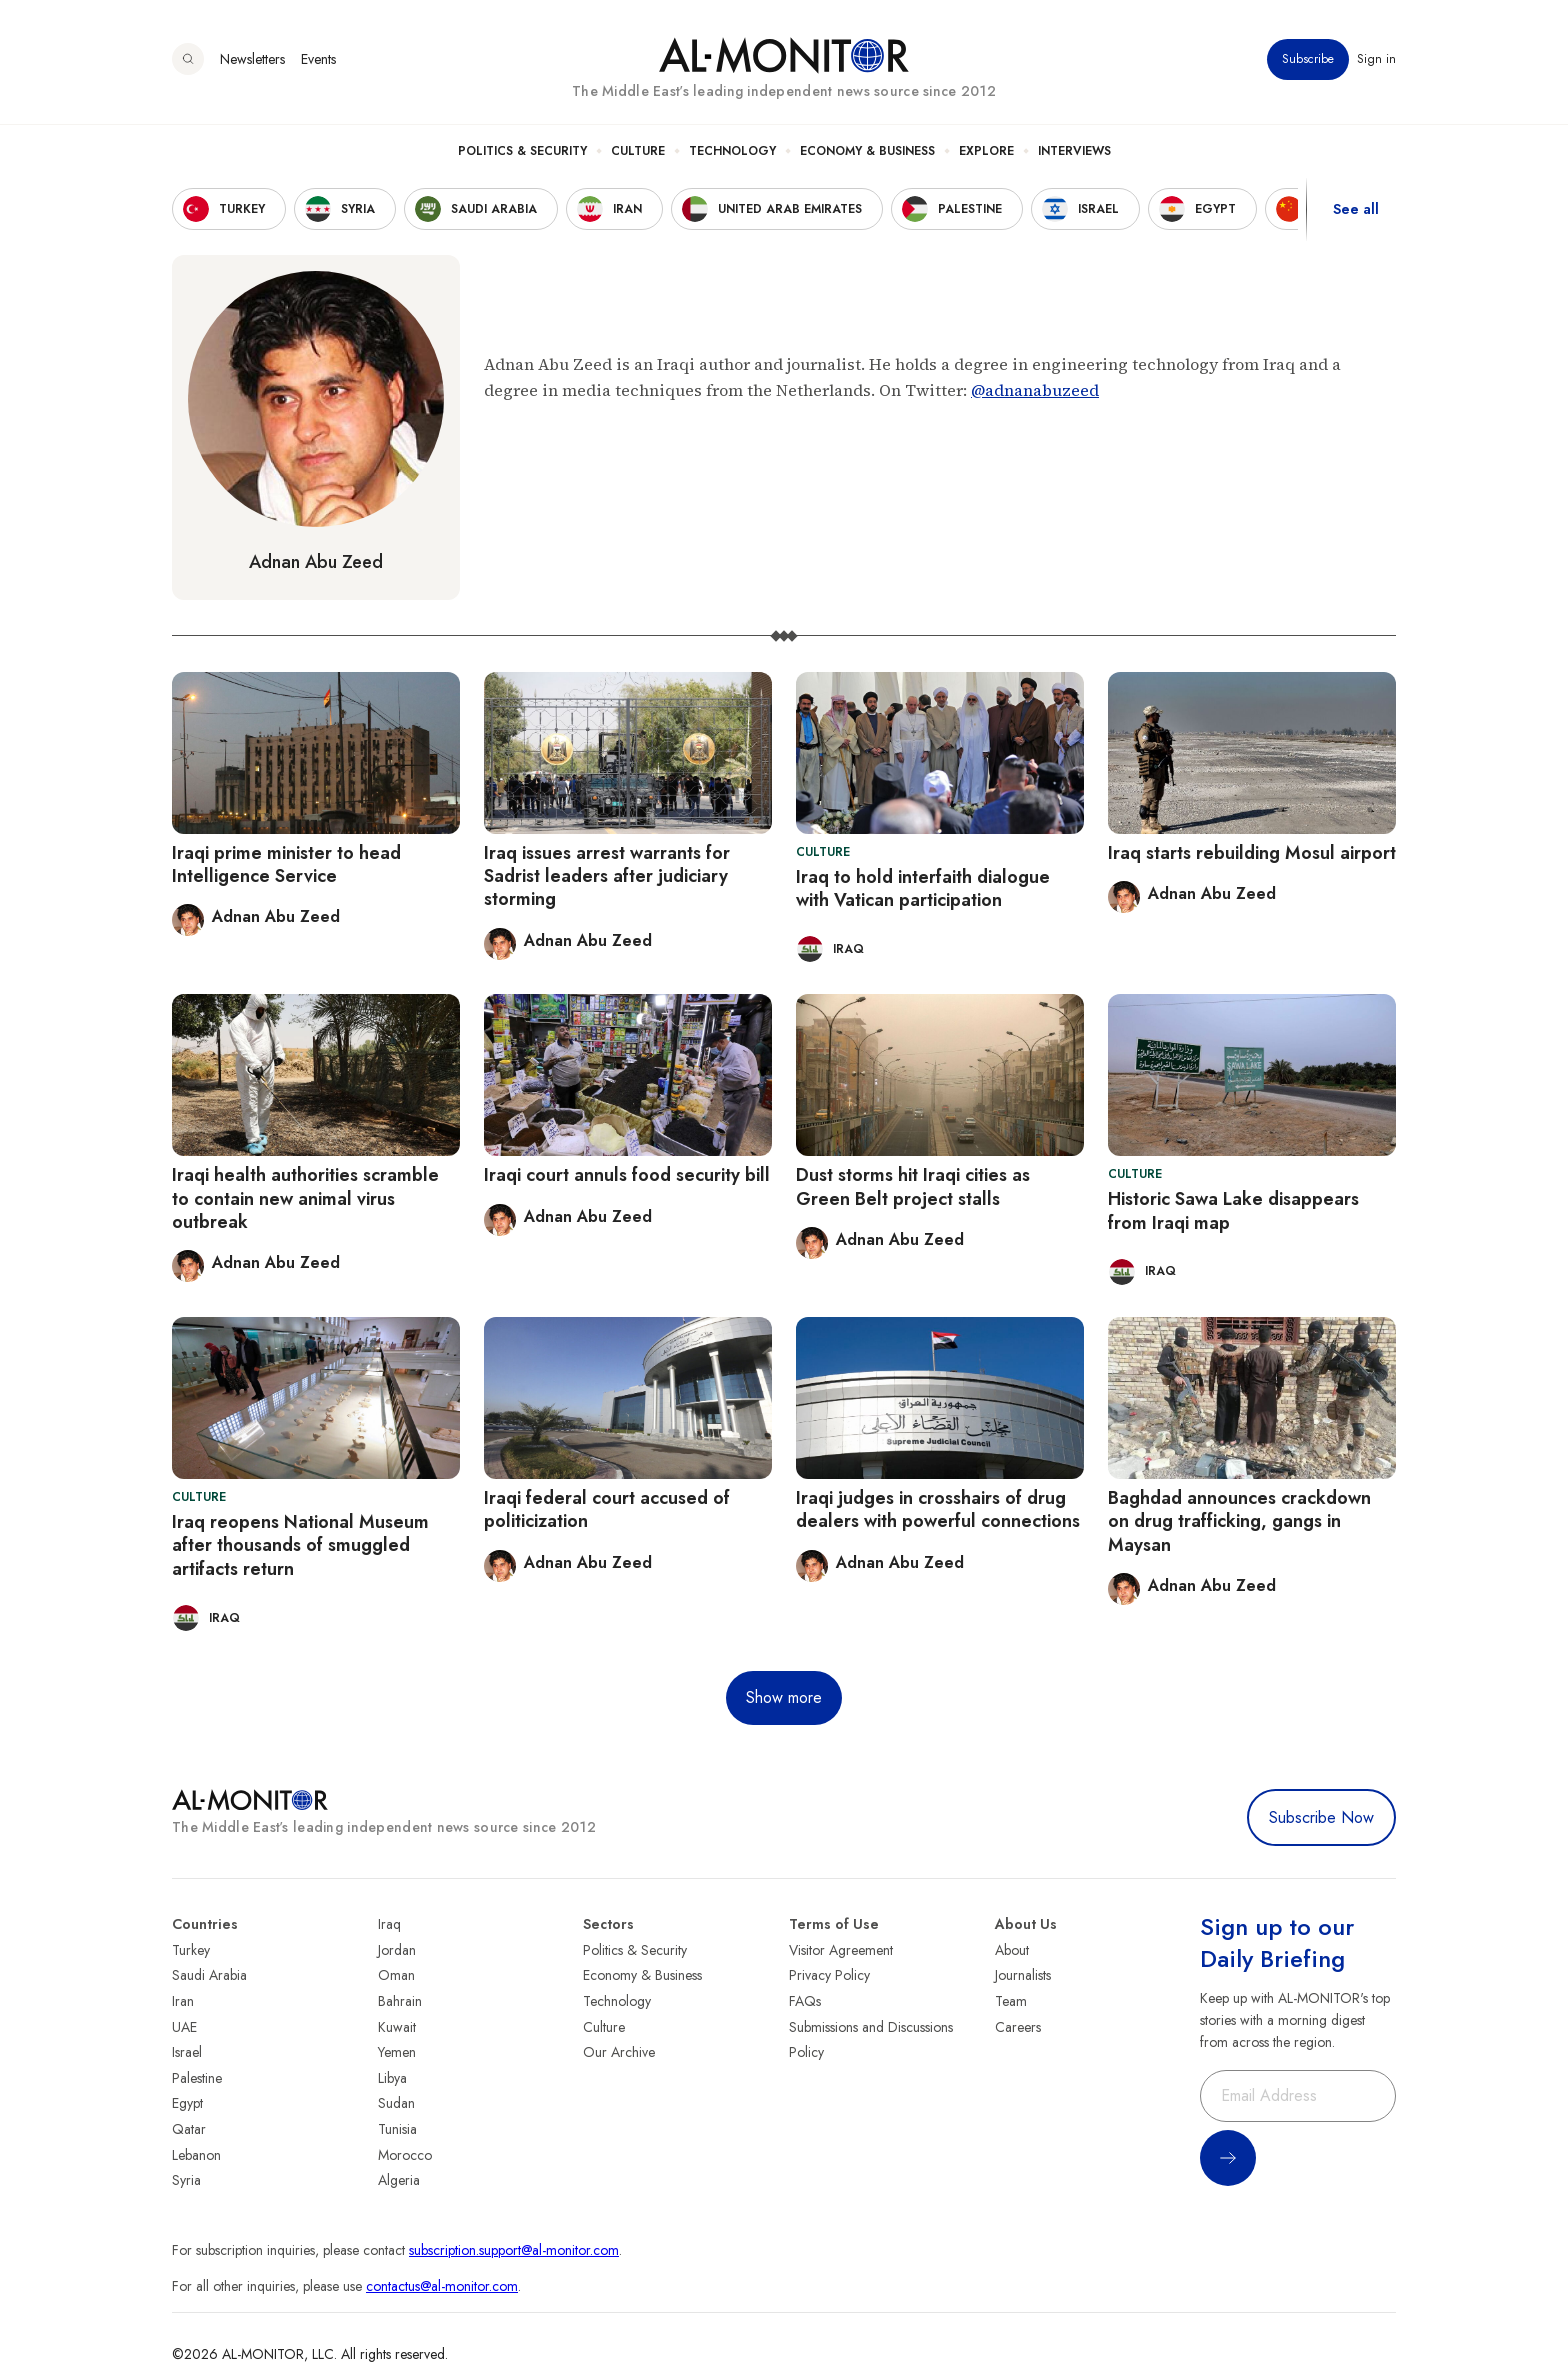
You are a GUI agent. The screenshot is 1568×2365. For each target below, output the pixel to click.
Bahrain (400, 2001)
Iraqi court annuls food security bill (627, 1175)
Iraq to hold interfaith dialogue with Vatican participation (923, 888)
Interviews (1074, 151)
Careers (1018, 2027)
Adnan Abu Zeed (316, 562)
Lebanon (196, 2155)
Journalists (1023, 1975)
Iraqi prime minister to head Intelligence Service (286, 864)
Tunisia (397, 2129)
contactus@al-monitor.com (442, 2286)
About (1012, 1950)
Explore (986, 151)
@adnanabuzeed (1035, 390)
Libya (392, 2078)
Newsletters (252, 59)
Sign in (1376, 59)
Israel (187, 2052)
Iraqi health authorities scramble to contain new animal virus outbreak (305, 1198)
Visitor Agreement (841, 1950)
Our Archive (619, 2052)
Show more (784, 1697)
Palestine (197, 2078)
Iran (183, 2001)
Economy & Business (867, 151)
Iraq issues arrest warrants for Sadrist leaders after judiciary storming (607, 876)
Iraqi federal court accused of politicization (607, 1509)
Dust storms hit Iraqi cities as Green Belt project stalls (913, 1186)
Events (318, 59)
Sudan (396, 2103)
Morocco (405, 2155)
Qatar (189, 2129)
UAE (184, 2027)
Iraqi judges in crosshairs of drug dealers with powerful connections (938, 1509)
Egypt (187, 2103)
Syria (186, 2180)
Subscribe (1308, 59)
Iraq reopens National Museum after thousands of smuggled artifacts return (300, 1545)
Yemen (397, 2052)
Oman (396, 1975)
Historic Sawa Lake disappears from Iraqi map (1233, 1210)
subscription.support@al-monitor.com (514, 2250)
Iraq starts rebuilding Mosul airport (1252, 853)
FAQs (805, 2001)
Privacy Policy (829, 1975)
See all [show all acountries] (1356, 209)
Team (1011, 2001)
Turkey (191, 1950)
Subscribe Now (1321, 1817)
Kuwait (397, 2027)
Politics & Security (522, 151)
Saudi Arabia (209, 1975)
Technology (732, 151)
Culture (638, 151)
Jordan (397, 1950)
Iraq (389, 1924)
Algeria (399, 2180)
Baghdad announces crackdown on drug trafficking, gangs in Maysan (1239, 1521)
